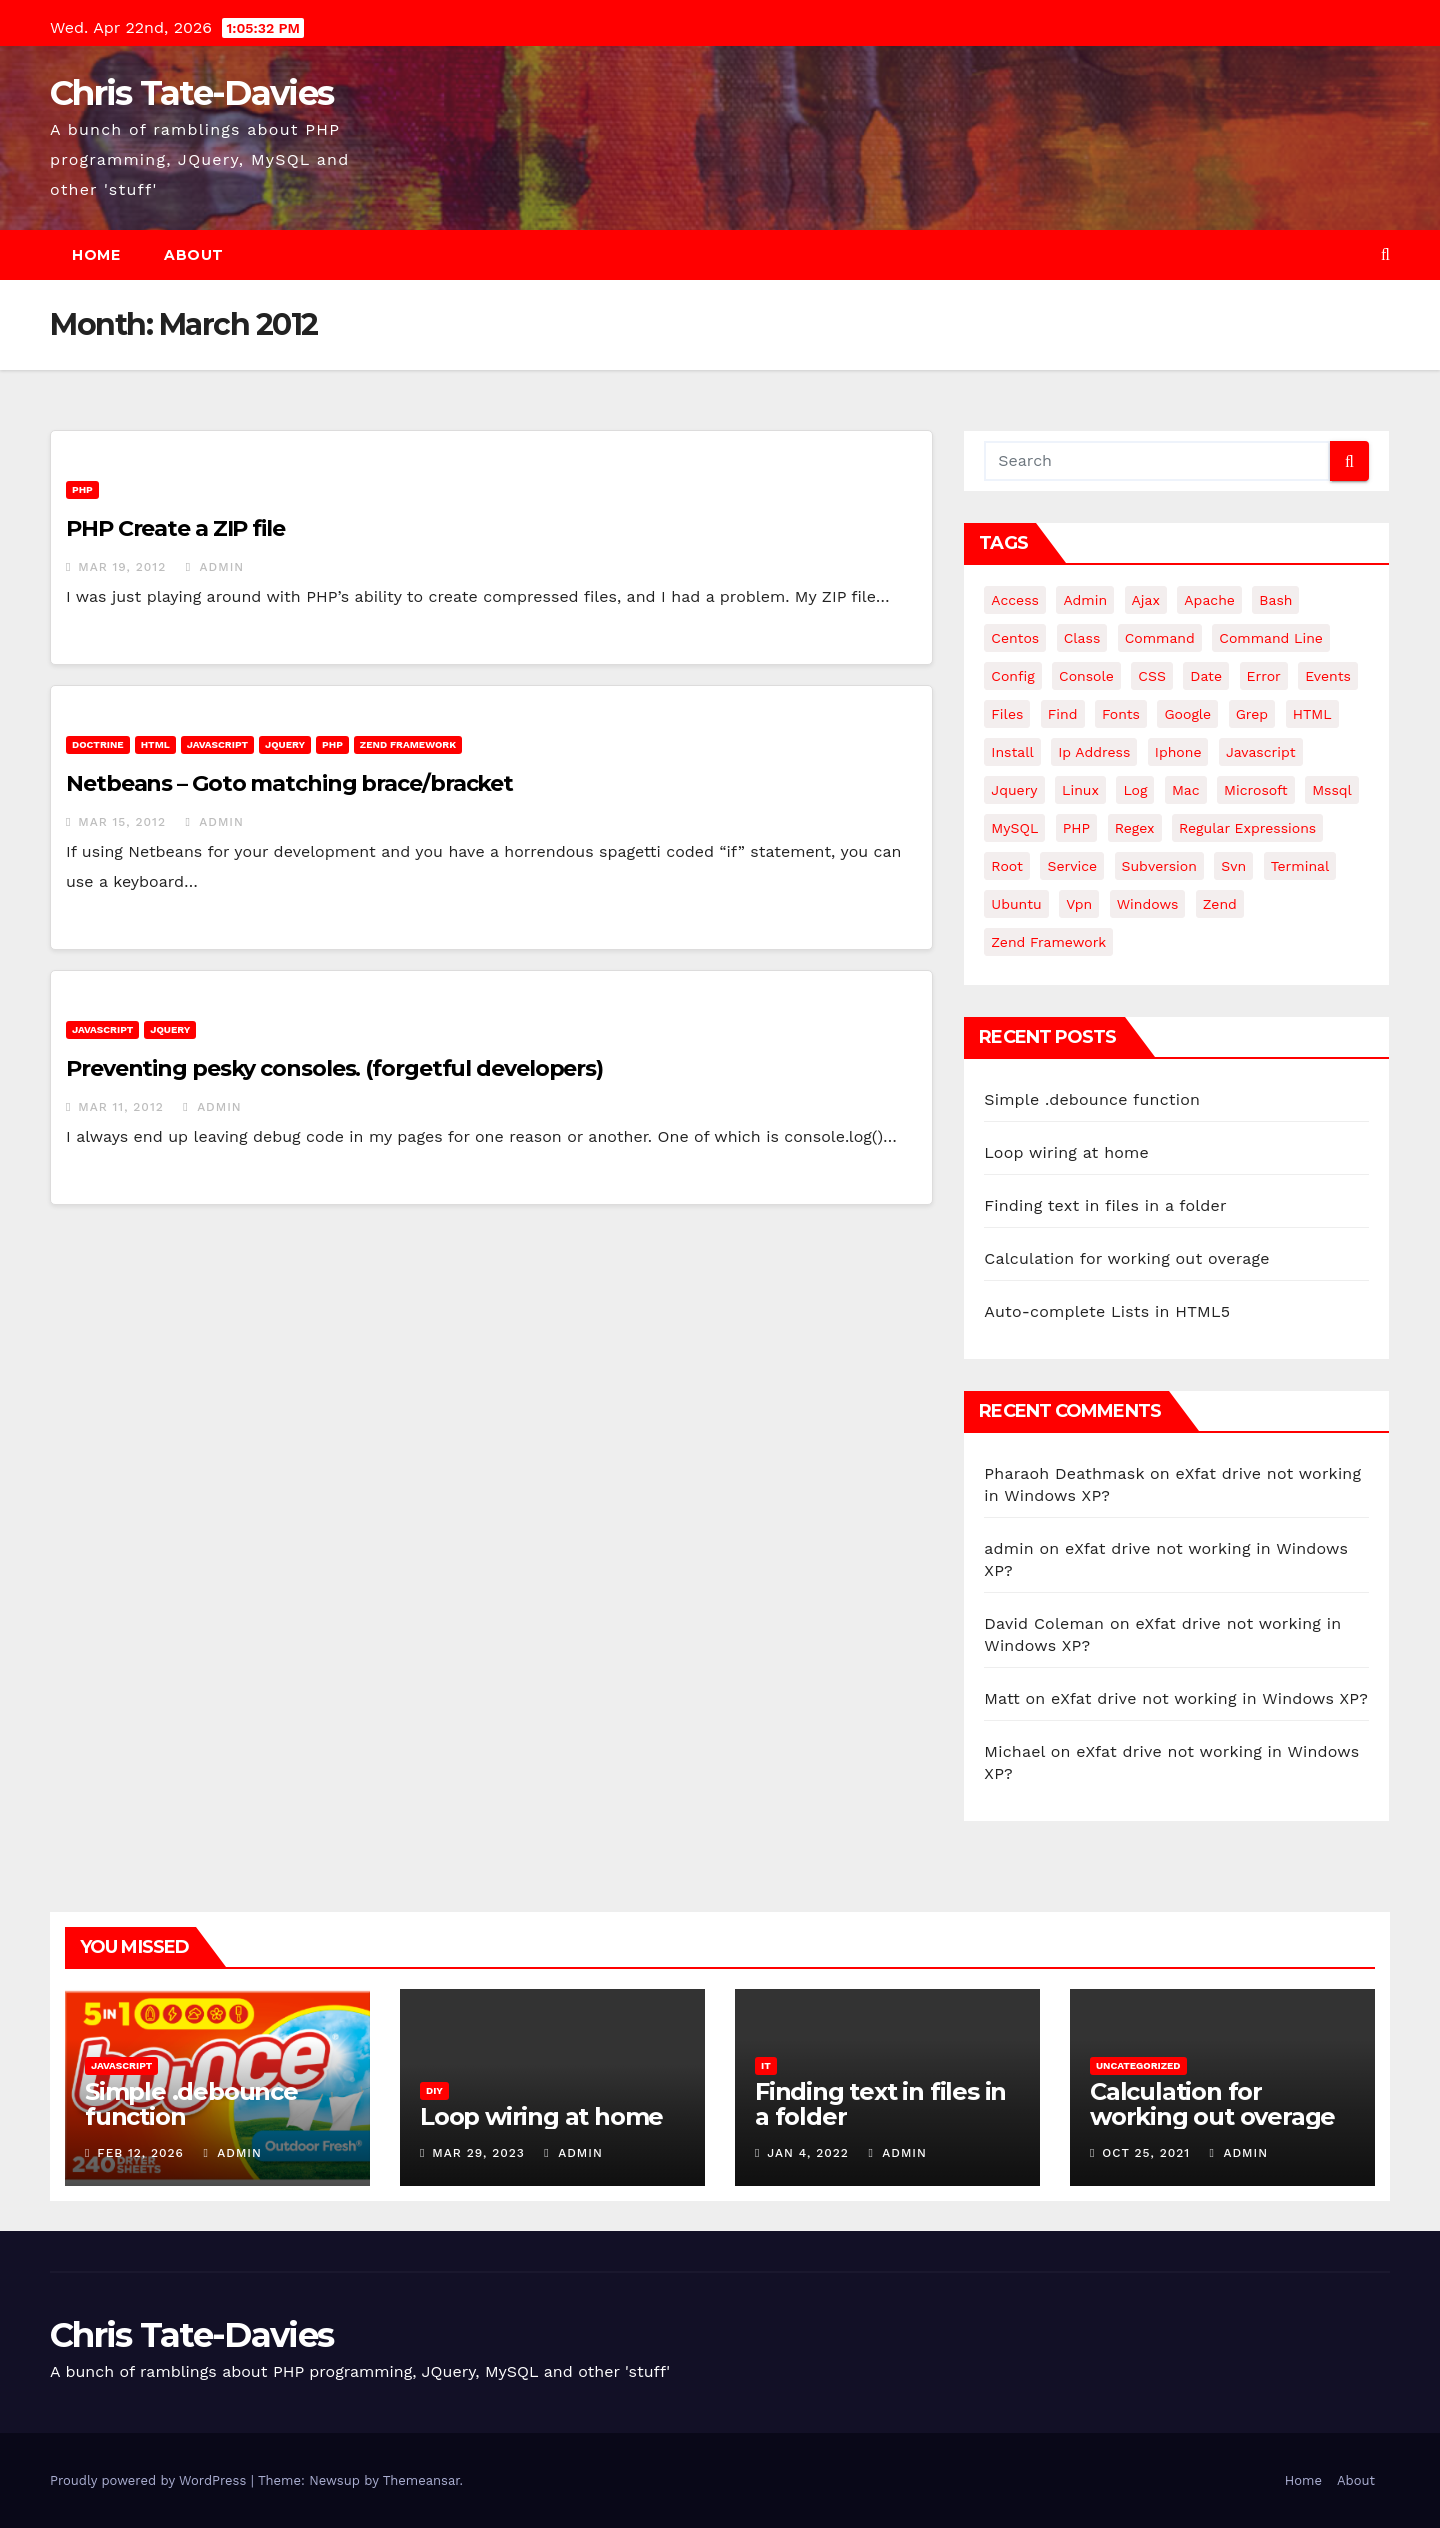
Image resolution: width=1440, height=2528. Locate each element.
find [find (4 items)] (1063, 714)
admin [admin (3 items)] (1085, 600)
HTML (155, 744)
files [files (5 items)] (1007, 714)
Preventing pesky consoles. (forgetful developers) (334, 1068)
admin (215, 567)
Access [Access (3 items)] (1015, 600)
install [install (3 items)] (1012, 752)
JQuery (285, 744)
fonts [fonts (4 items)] (1121, 714)
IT (766, 2065)
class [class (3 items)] (1082, 638)
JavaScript (217, 744)
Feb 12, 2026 (140, 2153)
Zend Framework (408, 744)
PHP (82, 489)
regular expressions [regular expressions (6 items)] (1247, 828)
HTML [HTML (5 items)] (1312, 714)
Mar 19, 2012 (122, 567)
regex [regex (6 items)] (1135, 828)
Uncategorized (1138, 2065)
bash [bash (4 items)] (1275, 600)
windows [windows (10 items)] (1148, 904)
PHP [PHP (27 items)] (1076, 828)
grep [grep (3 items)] (1252, 714)
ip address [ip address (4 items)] (1094, 752)
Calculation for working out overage (1126, 1258)
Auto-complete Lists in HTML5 (1107, 1311)
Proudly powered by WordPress (150, 2480)
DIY (434, 2090)
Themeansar (421, 2480)
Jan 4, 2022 (808, 2153)
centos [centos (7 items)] (1015, 638)
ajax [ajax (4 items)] (1146, 600)
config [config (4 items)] (1012, 676)
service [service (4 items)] (1072, 866)
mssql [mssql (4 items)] (1332, 790)
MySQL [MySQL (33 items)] (1014, 828)
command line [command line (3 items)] (1271, 638)
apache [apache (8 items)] (1209, 600)
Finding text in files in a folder (1105, 1205)
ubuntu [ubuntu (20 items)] (1016, 904)
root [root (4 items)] (1007, 866)
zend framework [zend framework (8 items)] (1048, 942)
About (194, 255)
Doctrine (98, 744)
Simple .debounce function (1092, 1099)
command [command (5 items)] (1160, 638)
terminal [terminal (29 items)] (1300, 866)
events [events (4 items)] (1328, 676)
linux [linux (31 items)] (1080, 790)
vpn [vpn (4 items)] (1079, 904)
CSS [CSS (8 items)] (1152, 676)
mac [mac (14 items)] (1186, 790)
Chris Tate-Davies (191, 93)
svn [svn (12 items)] (1233, 866)
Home (96, 255)
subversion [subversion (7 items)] (1159, 866)
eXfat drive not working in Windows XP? (1209, 1698)
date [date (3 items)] (1206, 676)
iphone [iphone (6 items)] (1178, 752)
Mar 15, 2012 (122, 822)
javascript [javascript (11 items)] (1261, 752)
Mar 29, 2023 (478, 2153)
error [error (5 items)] (1264, 676)
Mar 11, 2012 (120, 1107)
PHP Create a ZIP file (175, 528)
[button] (1385, 254)
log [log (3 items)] (1135, 790)
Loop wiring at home (1066, 1152)
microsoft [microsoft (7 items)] (1256, 790)
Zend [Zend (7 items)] (1220, 904)
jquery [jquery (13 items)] (1014, 790)
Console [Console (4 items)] (1086, 676)
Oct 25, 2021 (1146, 2153)
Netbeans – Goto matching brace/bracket (289, 783)
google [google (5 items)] (1187, 714)
